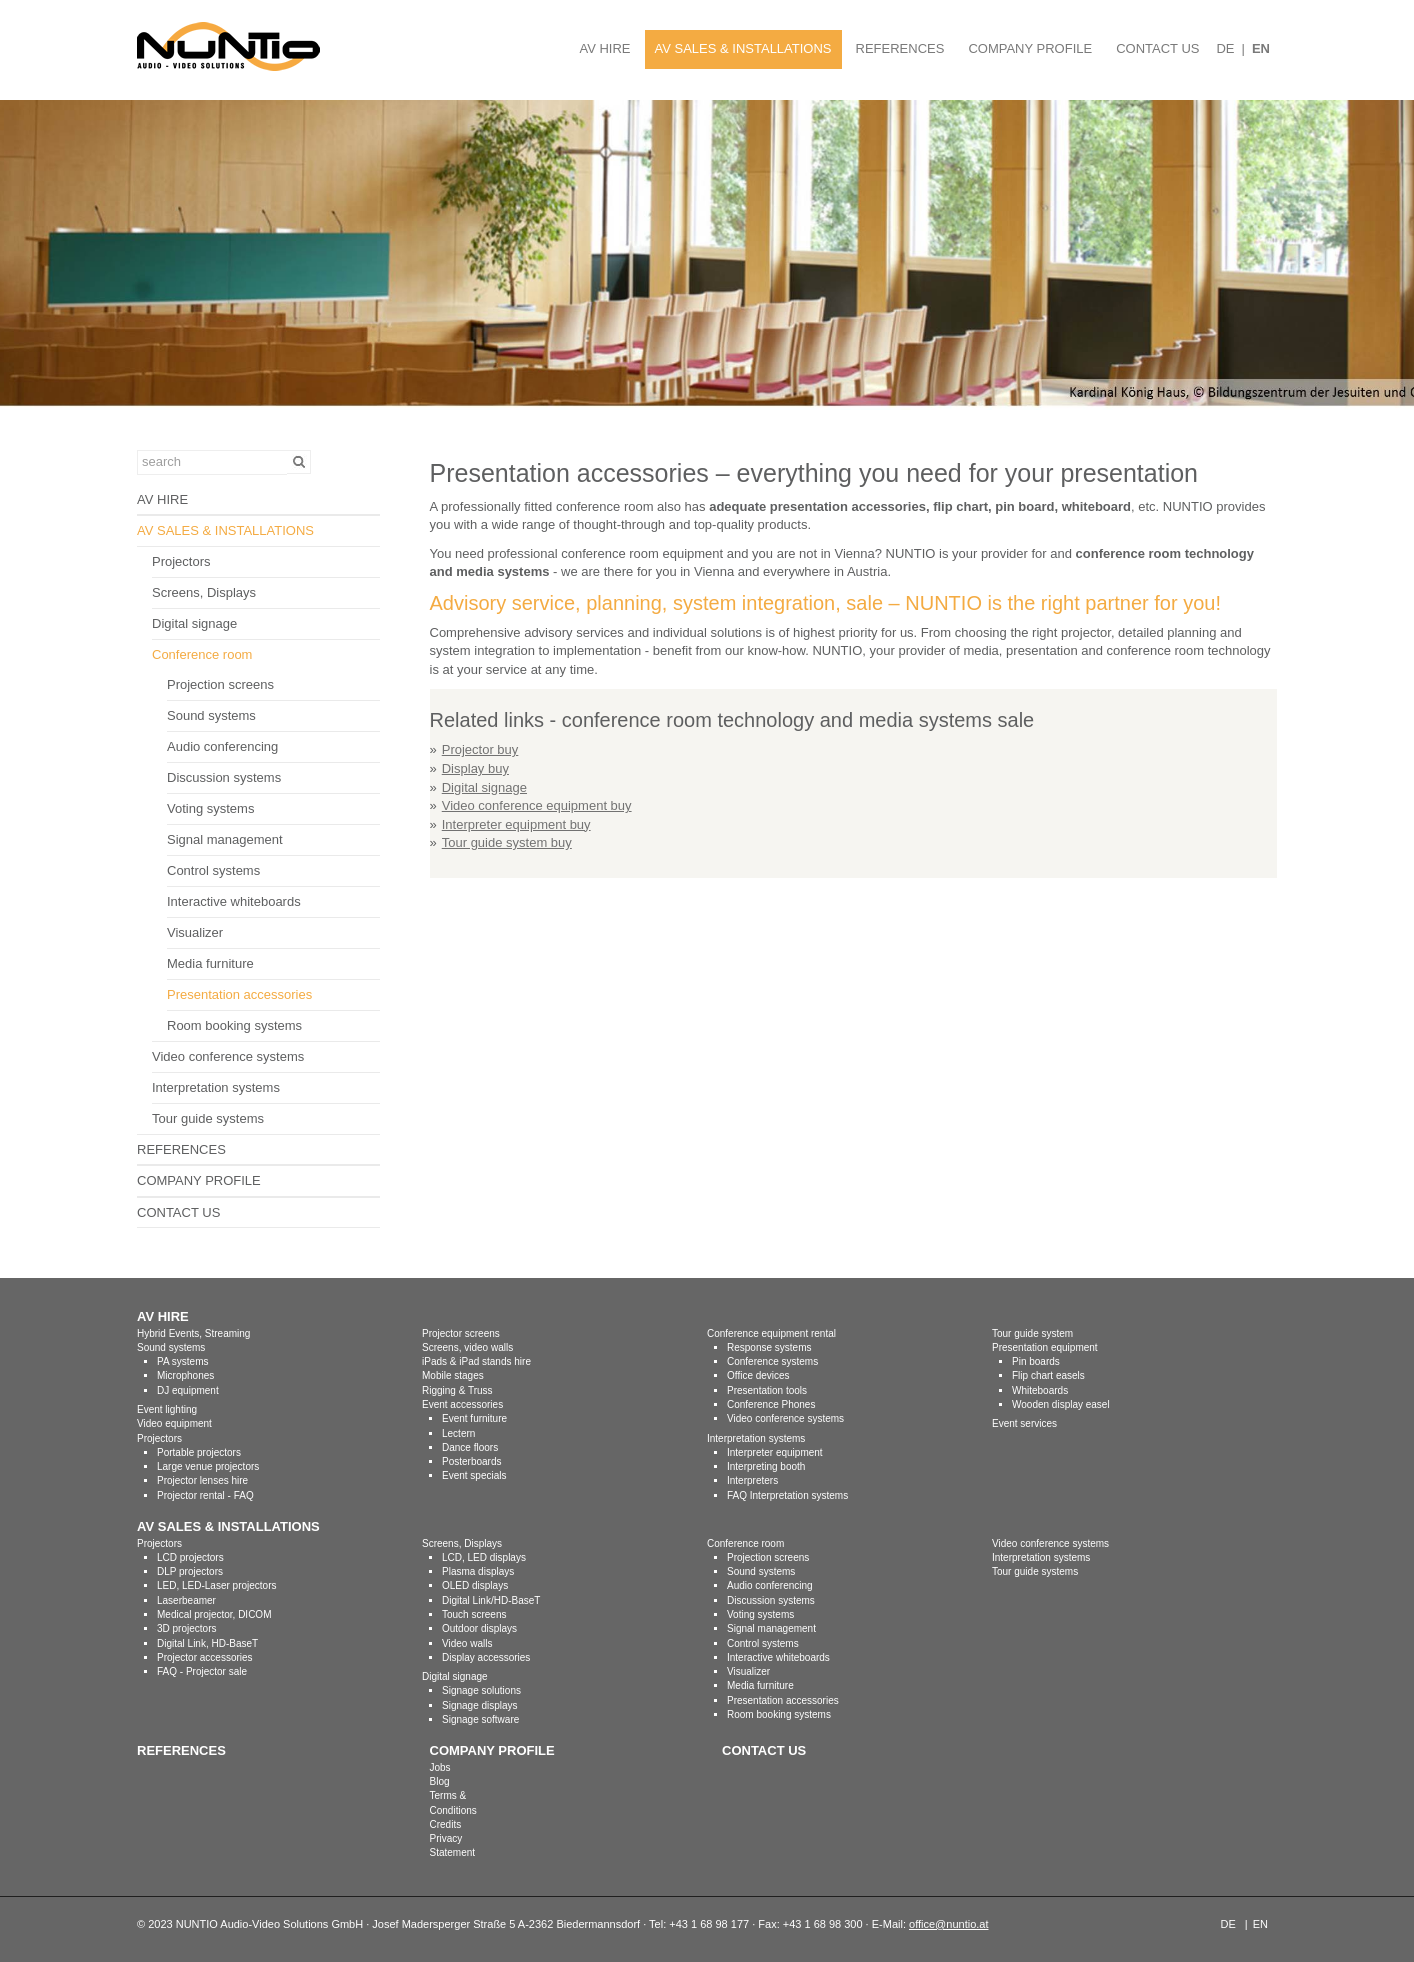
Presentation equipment (1045, 1347)
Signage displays (480, 1705)
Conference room (202, 654)
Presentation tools (767, 1390)
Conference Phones (771, 1404)
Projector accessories (205, 1657)
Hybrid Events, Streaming (193, 1333)
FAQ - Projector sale (202, 1671)
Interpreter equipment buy (516, 824)
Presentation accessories (239, 994)
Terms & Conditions (453, 1802)
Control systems (213, 870)
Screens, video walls (467, 1347)
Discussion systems (224, 777)
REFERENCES (900, 48)
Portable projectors (199, 1452)
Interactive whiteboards (234, 901)
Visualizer (195, 932)
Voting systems (210, 808)
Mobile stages (453, 1375)
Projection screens (220, 684)
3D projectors (186, 1628)
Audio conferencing (222, 746)
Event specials (474, 1475)
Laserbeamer (186, 1600)
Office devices (758, 1375)
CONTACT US (1157, 48)
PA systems (183, 1361)
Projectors (181, 561)
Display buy (475, 768)
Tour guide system (1032, 1333)
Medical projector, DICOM (214, 1614)
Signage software (480, 1719)
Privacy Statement (453, 1845)
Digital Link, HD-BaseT (207, 1643)
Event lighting (167, 1409)
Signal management (225, 839)
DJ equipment (188, 1390)
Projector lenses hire (202, 1480)
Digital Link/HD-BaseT (491, 1600)
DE (1225, 48)
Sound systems (211, 715)
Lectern (458, 1433)
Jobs (440, 1767)
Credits (446, 1824)
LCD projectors (190, 1557)
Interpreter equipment (775, 1452)
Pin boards (1036, 1361)
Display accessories (486, 1657)
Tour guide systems (208, 1118)
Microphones (185, 1375)
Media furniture (210, 963)
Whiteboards (1040, 1390)
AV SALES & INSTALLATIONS (743, 48)
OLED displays (475, 1585)
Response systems (769, 1347)
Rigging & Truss (457, 1390)
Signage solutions (481, 1690)
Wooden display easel (1061, 1404)
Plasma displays (478, 1571)
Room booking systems (234, 1025)
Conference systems (772, 1361)
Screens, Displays (204, 592)
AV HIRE (604, 48)
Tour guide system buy (507, 842)
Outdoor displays (479, 1628)
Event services (1024, 1423)
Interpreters (752, 1480)
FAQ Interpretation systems (787, 1495)
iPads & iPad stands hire (476, 1361)
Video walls (467, 1643)
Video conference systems (228, 1056)
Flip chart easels (1048, 1375)
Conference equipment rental (771, 1333)
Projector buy (480, 749)
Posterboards (471, 1461)
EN (1261, 48)
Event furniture (474, 1418)
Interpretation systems (216, 1087)
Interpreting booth (766, 1466)
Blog (440, 1781)
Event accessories (462, 1404)
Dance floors (470, 1447)
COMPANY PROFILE (1030, 48)
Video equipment (174, 1423)
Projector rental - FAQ (205, 1495)
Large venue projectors (208, 1466)
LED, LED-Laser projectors (217, 1585)
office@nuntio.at (948, 1924)
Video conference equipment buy (537, 805)
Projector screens (461, 1333)
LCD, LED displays (484, 1557)
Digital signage (194, 623)
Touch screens (474, 1614)
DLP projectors (190, 1571)
